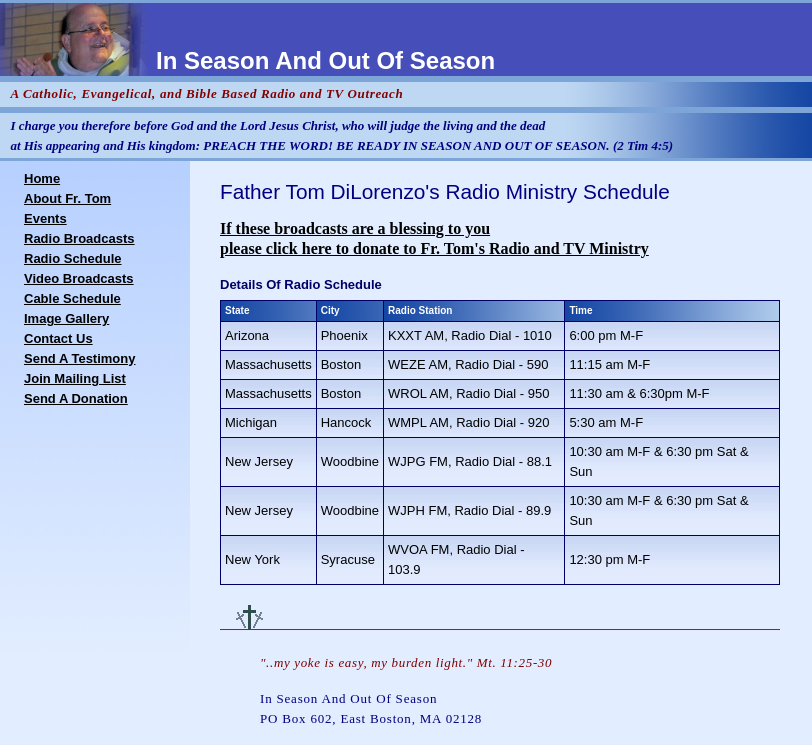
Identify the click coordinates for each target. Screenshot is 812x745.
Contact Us (58, 338)
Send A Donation (76, 398)
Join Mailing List (75, 378)
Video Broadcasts (79, 278)
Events (45, 218)
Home (42, 178)
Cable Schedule (72, 298)
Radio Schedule (73, 258)
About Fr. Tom (67, 198)
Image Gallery (66, 318)
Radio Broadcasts (79, 238)
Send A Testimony (79, 358)
